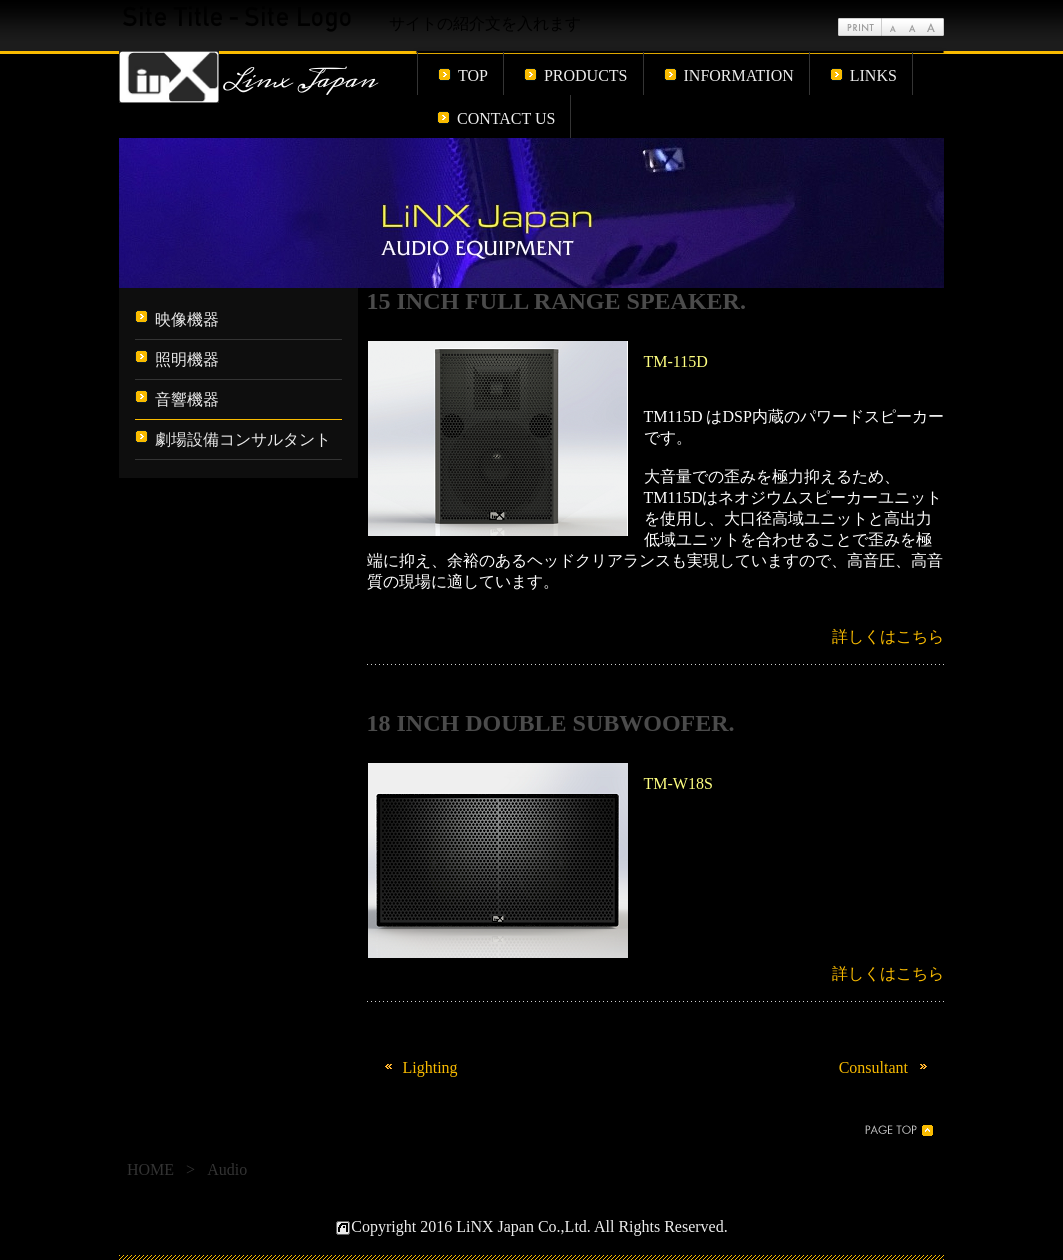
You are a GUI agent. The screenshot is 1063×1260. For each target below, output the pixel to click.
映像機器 (187, 319)
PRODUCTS (586, 75)
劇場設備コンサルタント (243, 439)
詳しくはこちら (888, 636)
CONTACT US (506, 118)
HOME (150, 1169)
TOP (473, 75)
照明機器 (187, 359)
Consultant (886, 1067)
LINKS (873, 75)
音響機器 (187, 399)
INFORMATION (739, 75)
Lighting (417, 1067)
